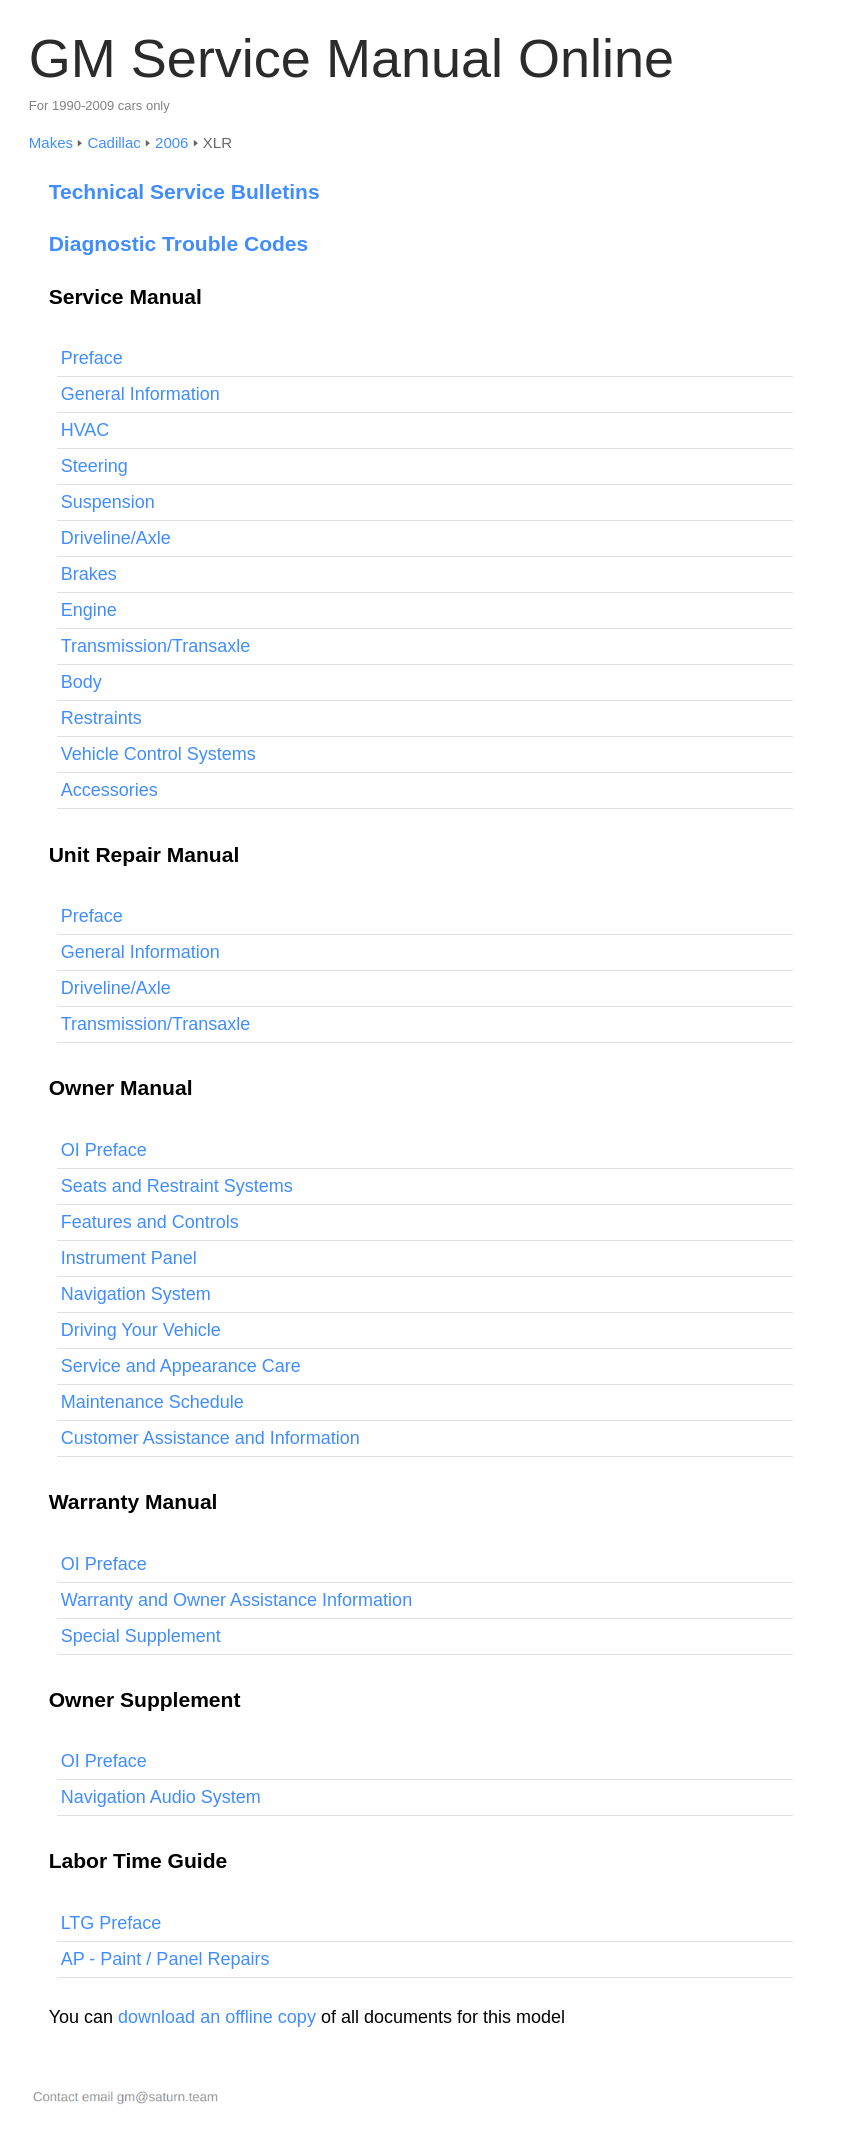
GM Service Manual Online (351, 58)
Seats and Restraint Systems (177, 1186)
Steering (94, 466)
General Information (140, 394)
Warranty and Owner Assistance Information (236, 1600)
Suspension (108, 502)
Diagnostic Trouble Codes (179, 243)
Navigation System (136, 1294)
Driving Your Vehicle (141, 1330)
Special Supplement (141, 1636)
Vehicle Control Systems (158, 754)
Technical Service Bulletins (184, 191)
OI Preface (104, 1150)
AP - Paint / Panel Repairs (165, 1959)
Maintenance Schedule (152, 1402)
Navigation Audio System (161, 1797)
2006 (171, 142)
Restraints (101, 718)
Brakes (89, 574)
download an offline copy (217, 2017)
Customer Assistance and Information (210, 1438)
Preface (92, 358)
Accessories (109, 790)
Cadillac (113, 142)
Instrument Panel (129, 1258)
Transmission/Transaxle (156, 646)
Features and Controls (150, 1222)
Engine (89, 610)
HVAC (85, 430)
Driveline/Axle (116, 538)
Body (81, 682)
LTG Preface (111, 1923)
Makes (51, 142)
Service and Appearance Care (181, 1366)
